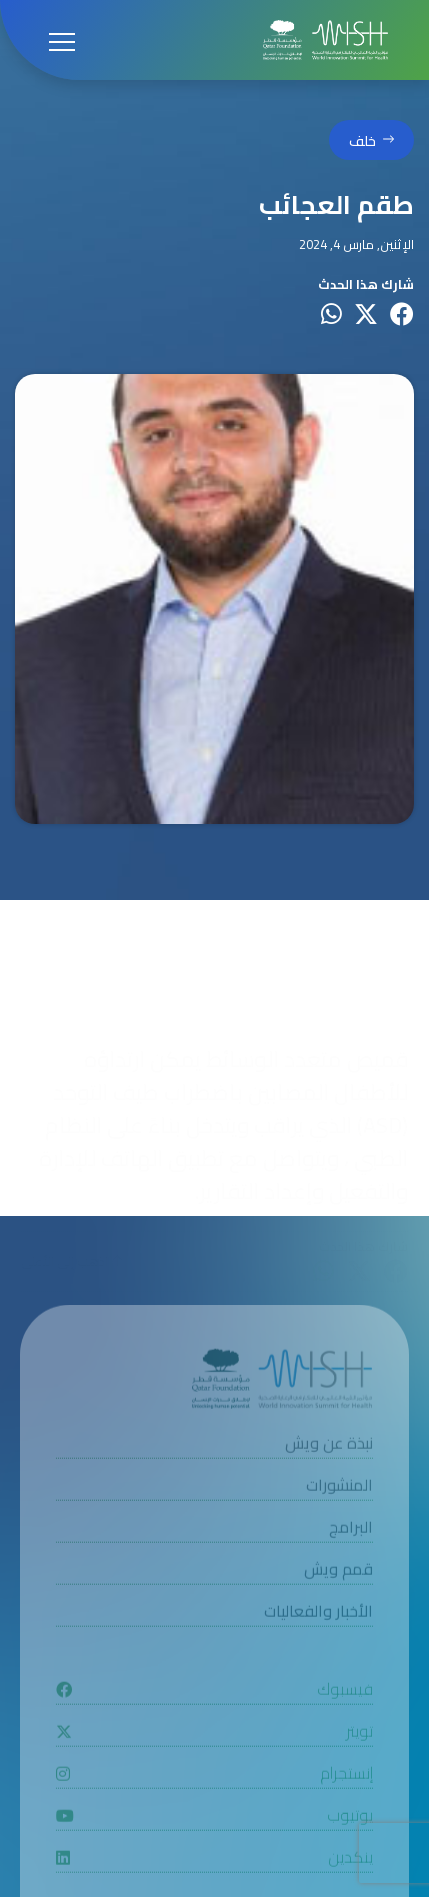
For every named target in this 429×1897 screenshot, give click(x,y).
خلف (362, 141)
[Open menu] (62, 40)
